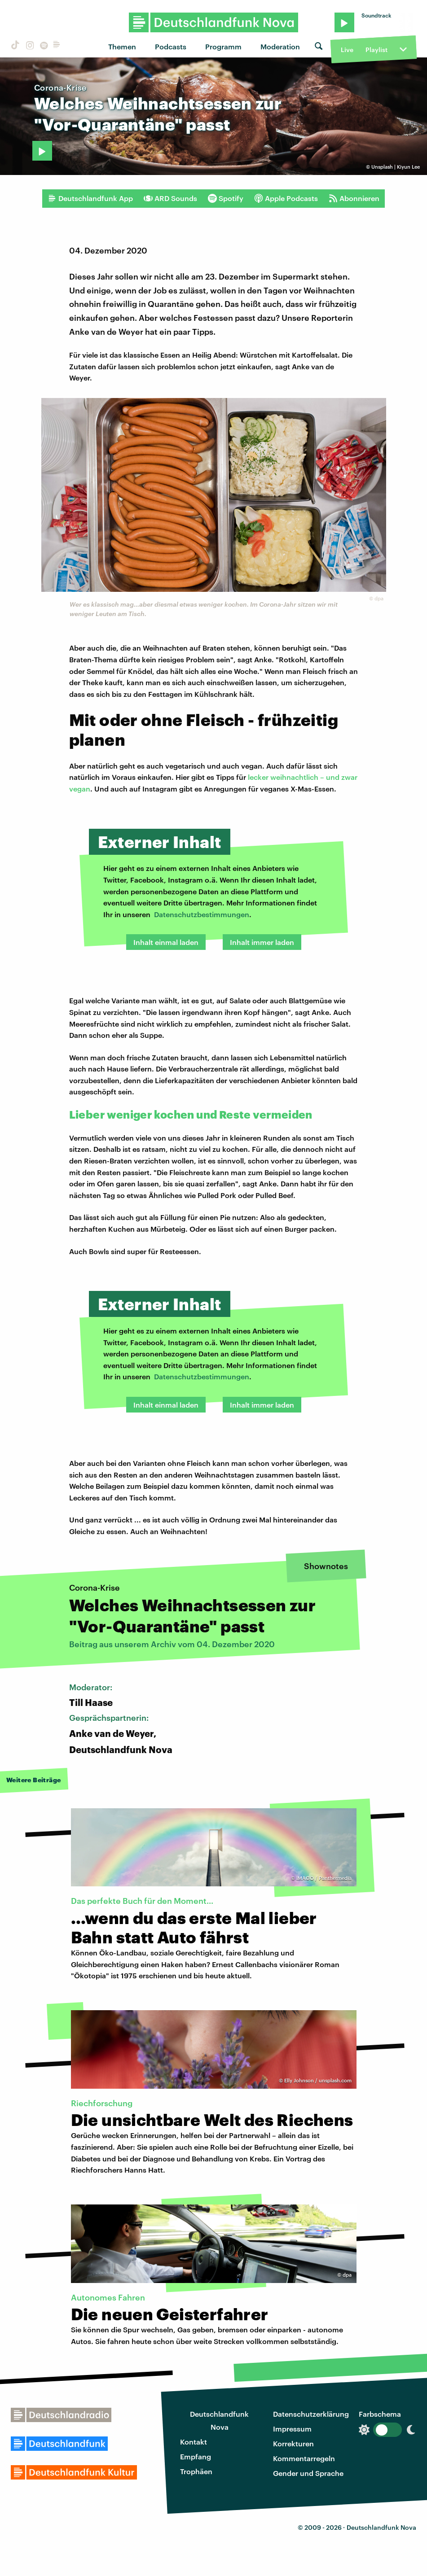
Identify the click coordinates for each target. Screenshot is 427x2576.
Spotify (225, 198)
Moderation (280, 46)
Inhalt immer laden (262, 942)
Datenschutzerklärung (311, 2414)
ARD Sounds (170, 198)
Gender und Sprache (308, 2473)
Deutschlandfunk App (90, 198)
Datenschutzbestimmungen (201, 914)
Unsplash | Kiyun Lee (395, 167)
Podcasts (170, 46)
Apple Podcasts (286, 198)
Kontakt (193, 2441)
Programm (223, 46)
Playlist (376, 49)
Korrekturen (293, 2443)
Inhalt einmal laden (165, 942)
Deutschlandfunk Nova (219, 2420)
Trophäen (196, 2471)
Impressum (292, 2428)
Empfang (195, 2456)
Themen (122, 46)
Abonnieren (354, 198)
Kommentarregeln (304, 2458)
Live (347, 49)
